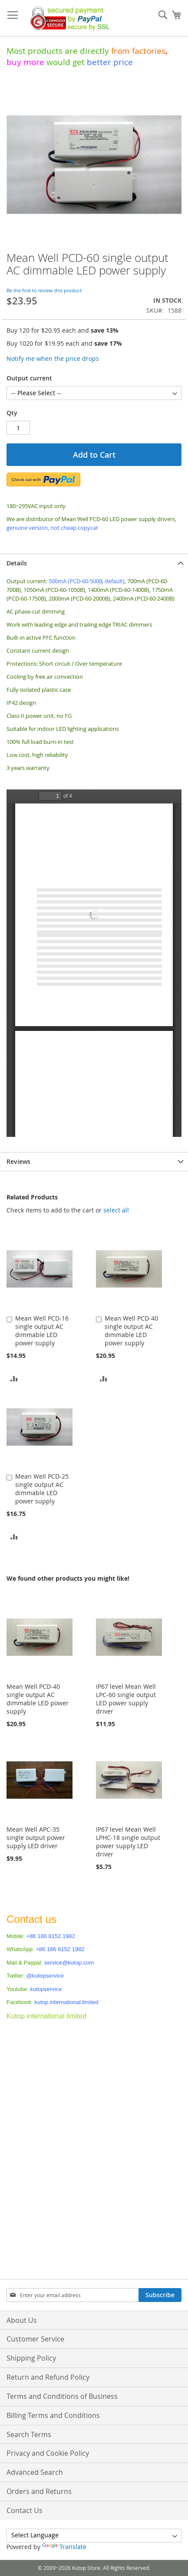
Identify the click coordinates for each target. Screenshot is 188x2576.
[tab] (94, 563)
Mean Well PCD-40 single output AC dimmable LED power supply (131, 1330)
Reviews (18, 1161)
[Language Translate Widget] (94, 2536)
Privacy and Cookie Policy (48, 2453)
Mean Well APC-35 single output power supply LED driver (36, 1837)
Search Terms (29, 2434)
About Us (22, 2320)
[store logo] (68, 18)
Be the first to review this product (44, 290)
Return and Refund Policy (48, 2377)
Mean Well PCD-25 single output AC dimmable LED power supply (42, 1488)
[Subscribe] (160, 2295)
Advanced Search (35, 2472)
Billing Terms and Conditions (53, 2415)
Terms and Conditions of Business (62, 2396)
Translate (64, 2547)
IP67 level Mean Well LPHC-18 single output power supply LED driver (128, 1841)
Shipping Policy (31, 2358)
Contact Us (25, 2510)
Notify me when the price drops (53, 358)
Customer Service (35, 2339)
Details (17, 563)
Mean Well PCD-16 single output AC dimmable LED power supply (42, 1330)
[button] (14, 1378)
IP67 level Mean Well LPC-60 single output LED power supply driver (126, 1698)
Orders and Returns (39, 2491)
